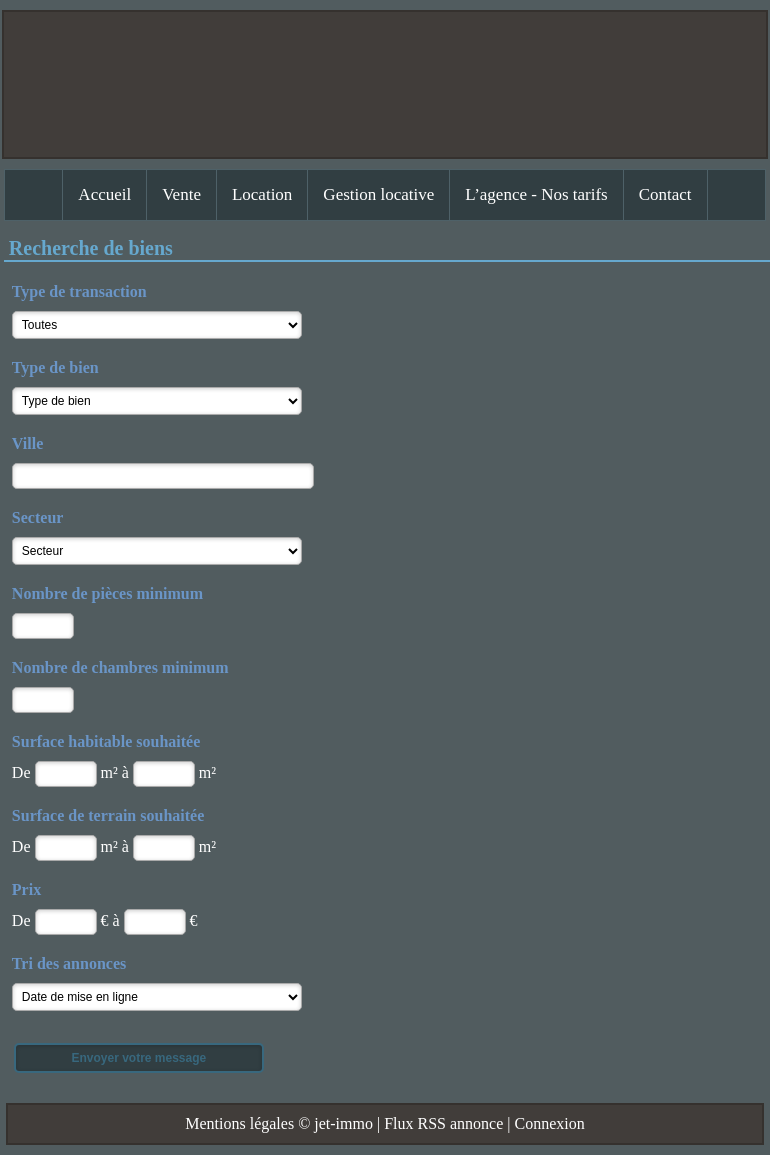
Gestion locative (378, 194)
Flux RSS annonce (443, 1123)
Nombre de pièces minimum (107, 593)
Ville (27, 443)
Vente (181, 194)
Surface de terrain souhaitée (108, 815)
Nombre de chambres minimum (120, 667)
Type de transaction (79, 291)
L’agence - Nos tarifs (536, 194)
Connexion (549, 1123)
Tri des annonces (69, 963)
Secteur (38, 517)
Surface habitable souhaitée (106, 741)
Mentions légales (239, 1123)
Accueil (104, 194)
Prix (26, 889)
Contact (665, 194)
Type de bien (55, 367)
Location (262, 194)
